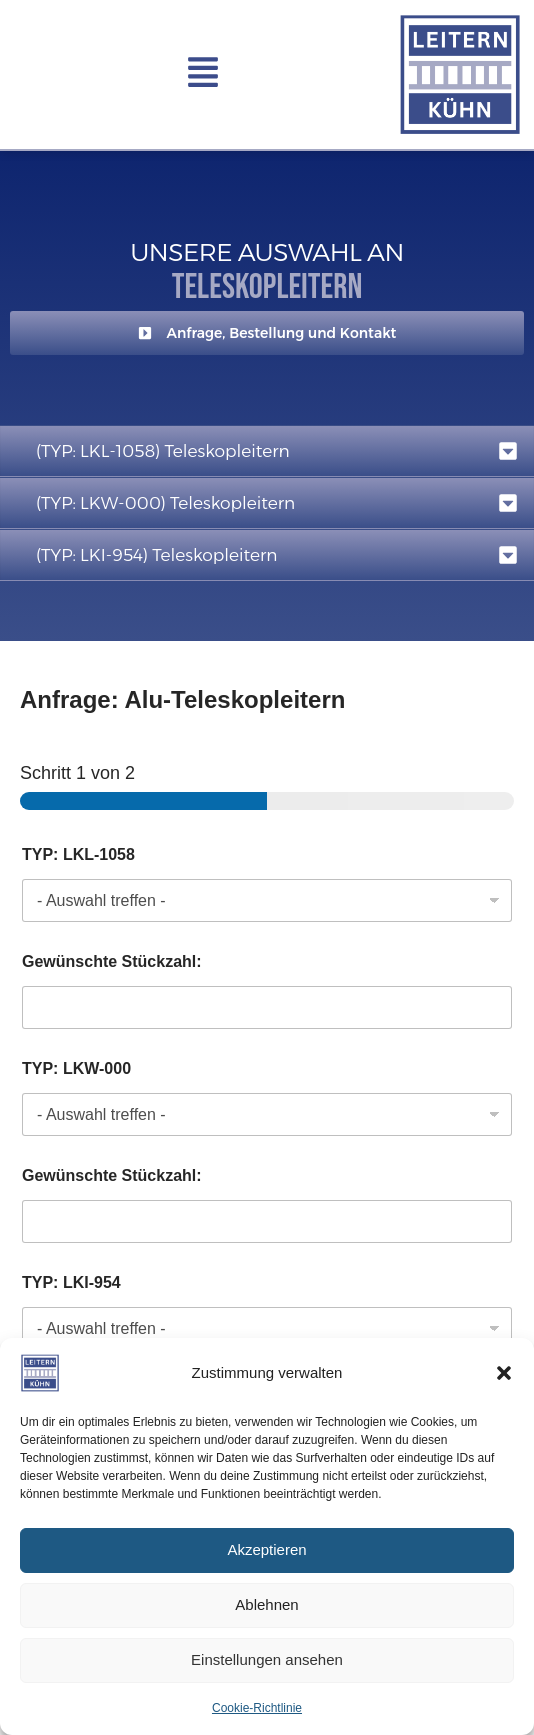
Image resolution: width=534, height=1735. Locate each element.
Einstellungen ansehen (267, 1659)
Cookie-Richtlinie (257, 1708)
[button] (504, 1373)
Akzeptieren (266, 1549)
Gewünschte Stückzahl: (112, 961)
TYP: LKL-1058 (78, 854)
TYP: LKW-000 (76, 1068)
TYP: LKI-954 (71, 1282)
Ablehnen (266, 1604)
